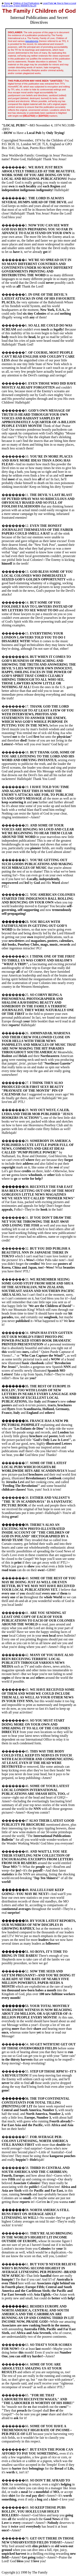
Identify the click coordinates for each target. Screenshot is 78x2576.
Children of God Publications (26, 3)
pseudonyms (31, 41)
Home (7, 3)
